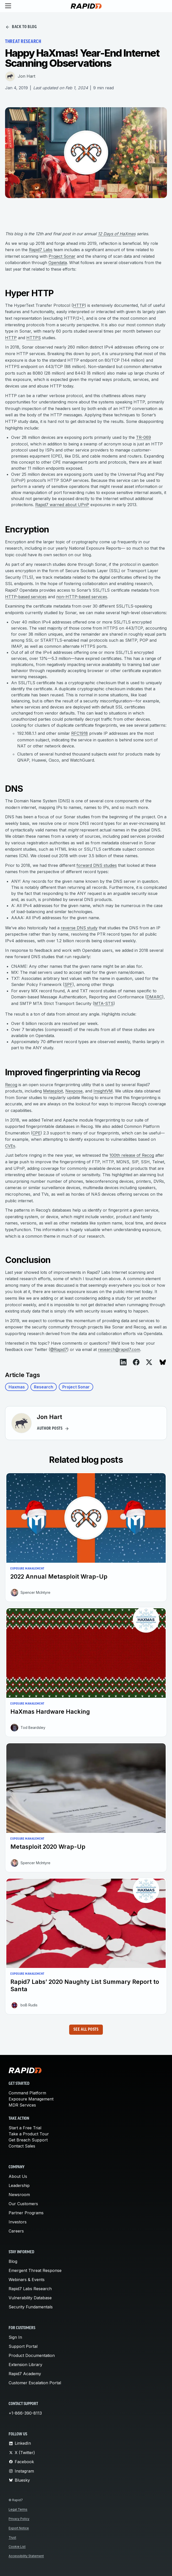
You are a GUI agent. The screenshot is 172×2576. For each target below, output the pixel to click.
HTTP (79, 305)
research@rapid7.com (119, 1349)
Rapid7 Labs (40, 249)
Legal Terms (18, 2509)
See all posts (85, 2030)
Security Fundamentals (31, 2306)
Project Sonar (62, 256)
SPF (68, 984)
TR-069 (143, 437)
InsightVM (103, 1090)
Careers (16, 2231)
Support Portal (23, 2346)
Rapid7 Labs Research (30, 2288)
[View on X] (149, 1362)
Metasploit (53, 1090)
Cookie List (17, 2546)
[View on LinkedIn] (123, 1362)
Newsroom (19, 2194)
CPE (36, 1132)
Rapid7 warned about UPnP (62, 504)
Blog (13, 2261)
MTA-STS (103, 1003)
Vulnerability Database (30, 2297)
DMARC (154, 996)
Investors (18, 2221)
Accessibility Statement (26, 2556)
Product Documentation (32, 2355)
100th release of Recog (131, 1155)
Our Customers (23, 2203)
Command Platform (27, 2092)
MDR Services (22, 2105)
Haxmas (17, 1386)
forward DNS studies (97, 865)
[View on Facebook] (136, 1362)
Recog (11, 1084)
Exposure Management (31, 2098)
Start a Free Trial (25, 2127)
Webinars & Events (27, 2279)
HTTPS (33, 337)
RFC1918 (79, 733)
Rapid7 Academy (25, 2373)
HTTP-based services (26, 596)
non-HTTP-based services (81, 596)
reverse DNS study (79, 927)
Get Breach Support (28, 2139)
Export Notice (19, 2528)
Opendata (57, 262)
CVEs (10, 1145)
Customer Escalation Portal (35, 2382)
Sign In (15, 2337)
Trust (12, 2537)
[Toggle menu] (8, 6)
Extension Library (25, 2364)
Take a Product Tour (29, 2133)
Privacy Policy (19, 2519)
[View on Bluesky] (163, 1362)
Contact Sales (22, 2146)
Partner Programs (26, 2212)
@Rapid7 (58, 1349)
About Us (18, 2176)
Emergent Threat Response (35, 2270)
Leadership (19, 2185)
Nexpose (74, 1090)
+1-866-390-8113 (25, 2413)
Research (43, 1386)
